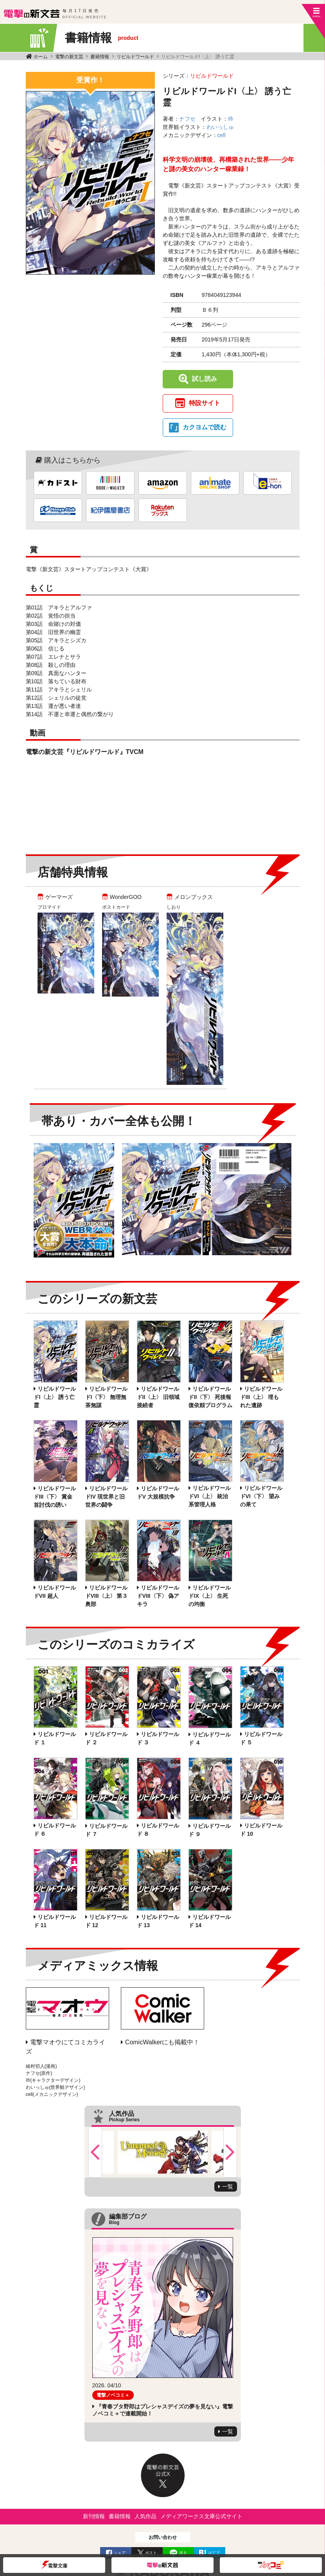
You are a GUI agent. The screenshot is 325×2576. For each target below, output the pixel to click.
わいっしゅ (220, 127)
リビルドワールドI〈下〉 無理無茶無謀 (106, 1397)
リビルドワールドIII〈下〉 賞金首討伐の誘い (55, 1496)
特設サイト (204, 403)
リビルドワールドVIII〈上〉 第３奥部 (106, 1596)
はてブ (214, 2553)
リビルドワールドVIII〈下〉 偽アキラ (158, 1596)
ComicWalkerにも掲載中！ (162, 2042)
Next (230, 2152)
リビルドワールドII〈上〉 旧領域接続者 (158, 1397)
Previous (95, 2152)
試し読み (204, 378)
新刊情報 (94, 2516)
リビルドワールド (135, 56)
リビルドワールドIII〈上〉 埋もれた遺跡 (261, 1397)
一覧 (227, 2186)
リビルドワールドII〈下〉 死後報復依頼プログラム (210, 1397)
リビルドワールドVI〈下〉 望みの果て (261, 1496)
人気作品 (145, 2516)
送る (183, 2553)
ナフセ (187, 119)
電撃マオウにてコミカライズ (65, 2047)
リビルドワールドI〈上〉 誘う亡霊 (55, 1397)
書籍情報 (99, 56)
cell (221, 135)
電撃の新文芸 (69, 56)
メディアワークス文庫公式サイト (201, 2516)
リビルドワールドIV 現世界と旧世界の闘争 (106, 1496)
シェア (120, 2553)
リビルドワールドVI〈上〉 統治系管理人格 (210, 1496)
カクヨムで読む (204, 427)
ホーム (41, 56)
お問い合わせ (163, 2537)
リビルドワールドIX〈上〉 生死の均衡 (210, 1596)
